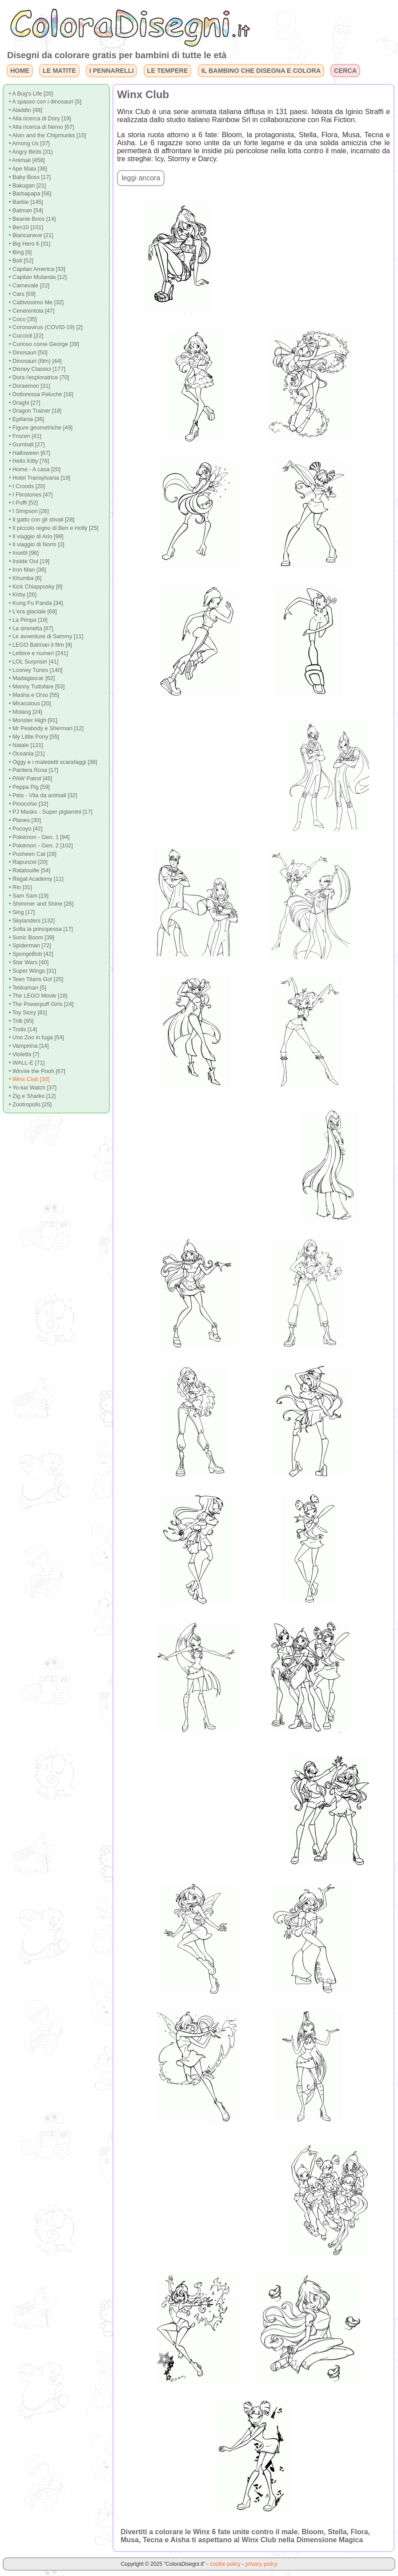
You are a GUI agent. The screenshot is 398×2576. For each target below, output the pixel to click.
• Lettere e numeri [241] (38, 653)
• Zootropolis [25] (30, 1104)
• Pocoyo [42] (26, 828)
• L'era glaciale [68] (33, 611)
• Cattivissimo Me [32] (36, 302)
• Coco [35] (23, 319)
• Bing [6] (20, 252)
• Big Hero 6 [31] (29, 243)
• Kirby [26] (22, 594)
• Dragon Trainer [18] (35, 410)
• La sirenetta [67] (31, 628)
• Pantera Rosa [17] (33, 770)
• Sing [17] (22, 912)
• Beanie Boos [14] (32, 218)
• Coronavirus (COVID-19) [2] (46, 327)
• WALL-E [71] (26, 1062)
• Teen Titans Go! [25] (36, 979)
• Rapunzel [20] (28, 862)
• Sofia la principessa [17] (41, 929)
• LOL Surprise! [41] (33, 661)
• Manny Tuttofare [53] (36, 686)
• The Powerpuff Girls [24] (41, 1004)
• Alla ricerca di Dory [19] (40, 118)
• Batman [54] (26, 210)
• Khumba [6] (25, 578)
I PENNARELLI (111, 70)
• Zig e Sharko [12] (32, 1096)
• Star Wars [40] (28, 962)
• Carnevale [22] (29, 285)
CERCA (345, 70)
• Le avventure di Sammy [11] (46, 636)
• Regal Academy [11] (36, 878)
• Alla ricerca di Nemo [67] (41, 126)
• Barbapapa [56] (30, 193)
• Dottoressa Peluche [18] (41, 394)
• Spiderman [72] (30, 945)
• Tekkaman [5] (27, 987)
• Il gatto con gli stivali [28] (41, 519)
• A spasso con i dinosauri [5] (45, 101)
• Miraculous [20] (30, 703)
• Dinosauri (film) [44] (35, 361)
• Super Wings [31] (32, 970)
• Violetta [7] (24, 1054)
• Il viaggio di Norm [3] (36, 544)
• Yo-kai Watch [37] (32, 1087)
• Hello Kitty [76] (29, 460)
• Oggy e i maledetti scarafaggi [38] (53, 762)
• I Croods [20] (27, 486)
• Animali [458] (27, 160)
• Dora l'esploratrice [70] (39, 377)
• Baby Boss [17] (30, 177)
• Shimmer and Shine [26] (41, 903)
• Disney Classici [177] (37, 369)
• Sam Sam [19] (28, 895)
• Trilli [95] (21, 1021)
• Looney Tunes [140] (35, 670)
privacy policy (261, 2564)
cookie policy (225, 2564)
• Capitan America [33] (37, 269)
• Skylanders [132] (32, 920)
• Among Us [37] (29, 143)
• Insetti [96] (24, 552)
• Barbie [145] (26, 202)
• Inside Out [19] (29, 561)
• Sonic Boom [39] (31, 937)
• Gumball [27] (27, 444)
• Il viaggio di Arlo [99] (36, 536)
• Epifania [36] (26, 419)
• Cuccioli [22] (26, 335)
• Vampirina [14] (29, 1045)
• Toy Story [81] (28, 1012)
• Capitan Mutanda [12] (38, 277)
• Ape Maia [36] (28, 168)
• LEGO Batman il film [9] (40, 644)
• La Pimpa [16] (28, 619)
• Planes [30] (25, 820)
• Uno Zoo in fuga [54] (36, 1037)
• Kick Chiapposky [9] (35, 586)
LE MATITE (59, 70)
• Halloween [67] (29, 452)
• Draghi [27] (24, 402)
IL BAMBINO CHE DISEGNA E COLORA (261, 70)
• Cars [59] (22, 293)
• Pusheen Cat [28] (32, 854)
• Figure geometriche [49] (40, 427)
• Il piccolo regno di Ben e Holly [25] (54, 528)
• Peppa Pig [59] (29, 786)
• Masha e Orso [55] (34, 695)
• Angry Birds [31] (30, 151)
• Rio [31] (20, 887)
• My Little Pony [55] (34, 736)
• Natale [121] (26, 745)
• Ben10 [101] (26, 227)
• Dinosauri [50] (28, 352)
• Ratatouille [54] (29, 870)
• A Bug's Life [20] (31, 93)
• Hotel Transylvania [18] (39, 477)
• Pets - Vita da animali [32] (43, 795)
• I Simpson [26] (29, 511)
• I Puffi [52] (23, 502)
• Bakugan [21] (27, 185)
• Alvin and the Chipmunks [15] (47, 135)
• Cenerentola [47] (32, 310)
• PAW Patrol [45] (30, 778)
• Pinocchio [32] (28, 803)
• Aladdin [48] (25, 110)
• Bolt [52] (21, 260)
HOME (19, 70)
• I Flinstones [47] (30, 494)
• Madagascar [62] (32, 678)
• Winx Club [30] (29, 1079)
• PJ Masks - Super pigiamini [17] (50, 811)
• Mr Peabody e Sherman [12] (46, 728)
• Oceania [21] (27, 753)
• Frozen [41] (25, 436)
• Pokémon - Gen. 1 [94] (39, 837)
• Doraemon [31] (29, 385)
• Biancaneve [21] (31, 235)
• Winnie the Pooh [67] (37, 1071)
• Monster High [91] (33, 720)
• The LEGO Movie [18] (38, 995)
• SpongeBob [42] (31, 953)
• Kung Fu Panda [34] (36, 603)
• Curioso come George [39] (44, 344)
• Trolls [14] (23, 1029)
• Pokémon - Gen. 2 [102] (41, 845)
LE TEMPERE (167, 70)
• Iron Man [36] (27, 569)
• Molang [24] (25, 711)
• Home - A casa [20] (34, 469)
